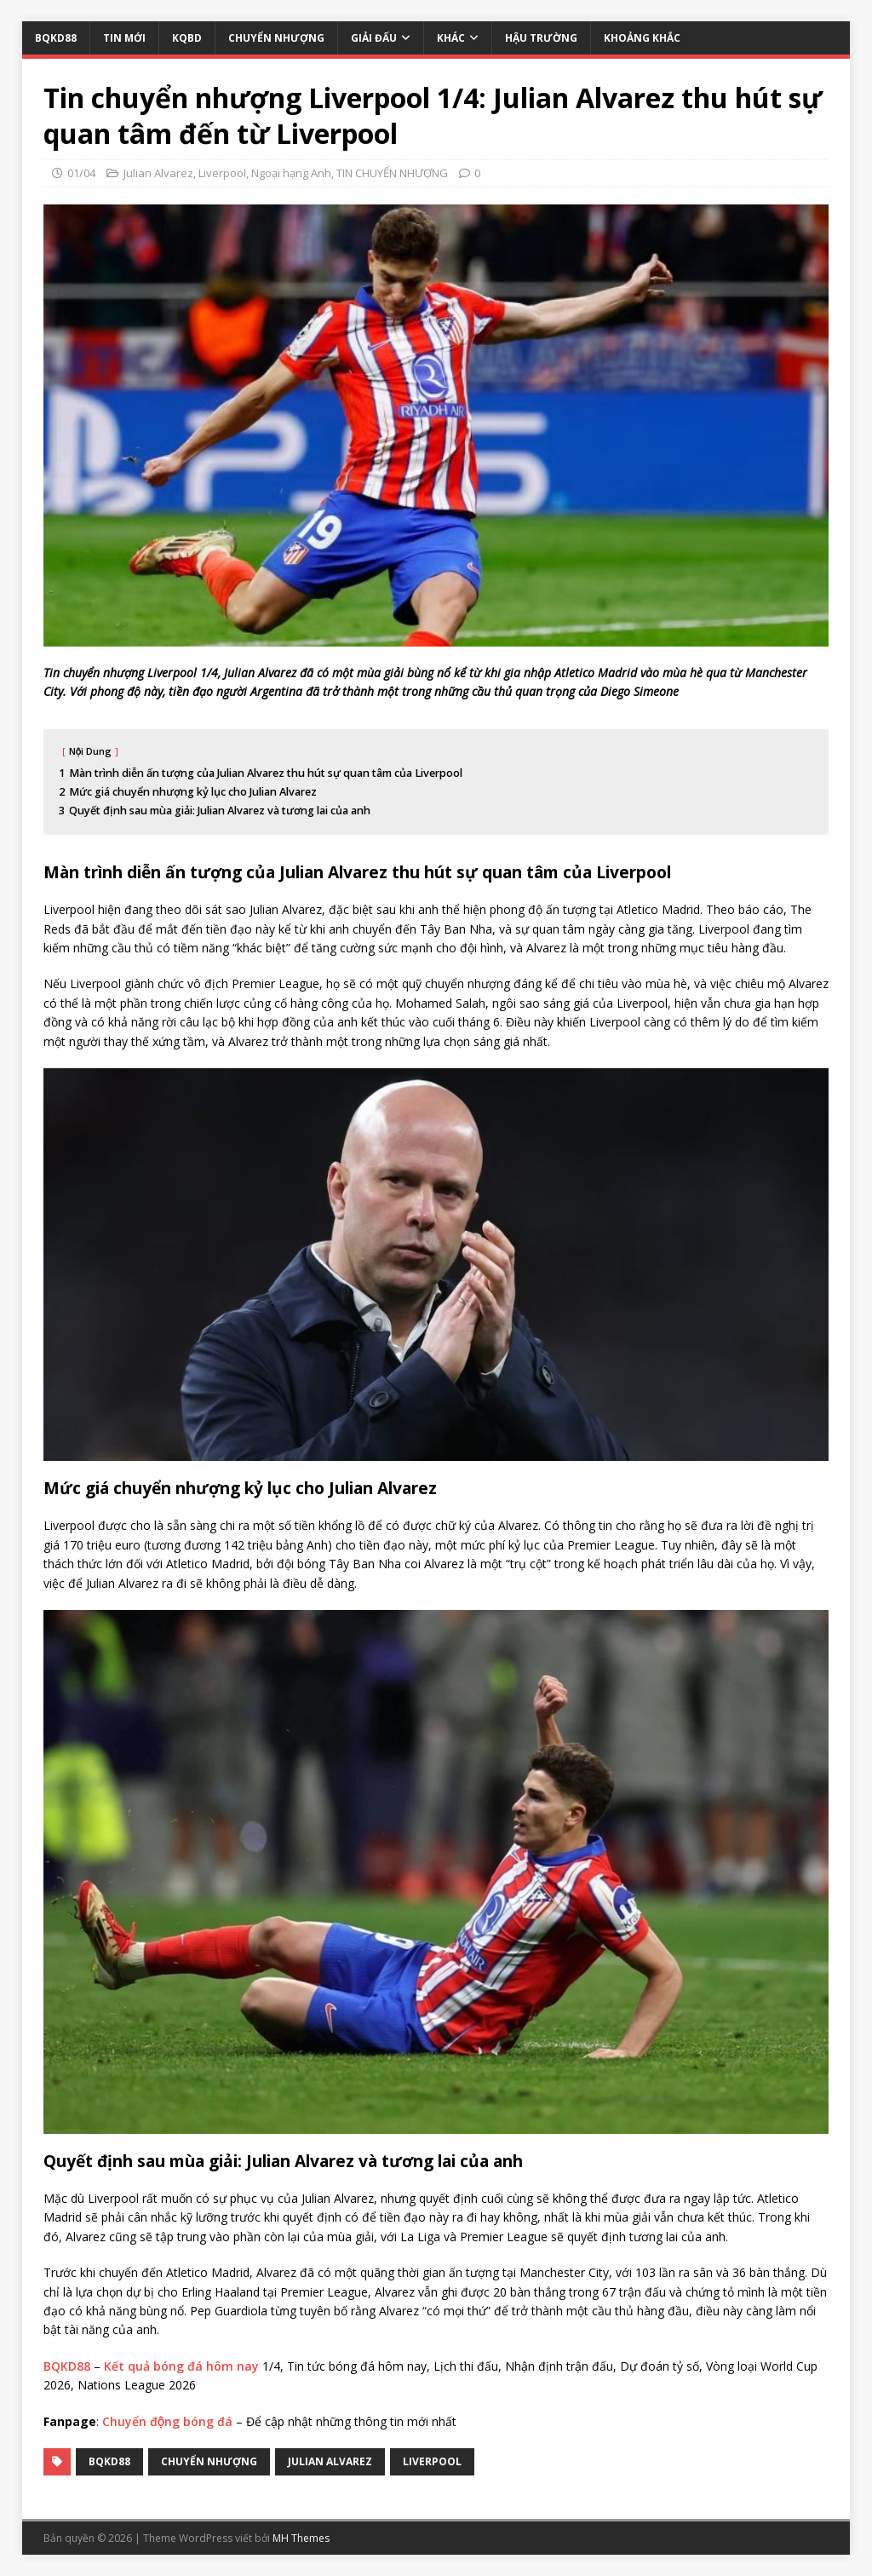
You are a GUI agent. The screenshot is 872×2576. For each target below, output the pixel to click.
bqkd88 (109, 2461)
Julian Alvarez (158, 173)
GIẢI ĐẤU (374, 38)
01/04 (81, 173)
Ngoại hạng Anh (291, 173)
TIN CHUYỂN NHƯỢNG (392, 173)
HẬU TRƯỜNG (541, 38)
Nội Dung (90, 751)
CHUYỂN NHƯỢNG (276, 38)
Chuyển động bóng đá (167, 2421)
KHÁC (451, 38)
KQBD (187, 38)
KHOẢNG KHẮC (642, 38)
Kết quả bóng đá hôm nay (181, 2366)
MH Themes (301, 2538)
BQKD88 (56, 38)
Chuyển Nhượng (209, 2461)
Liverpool (222, 173)
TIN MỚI (124, 38)
